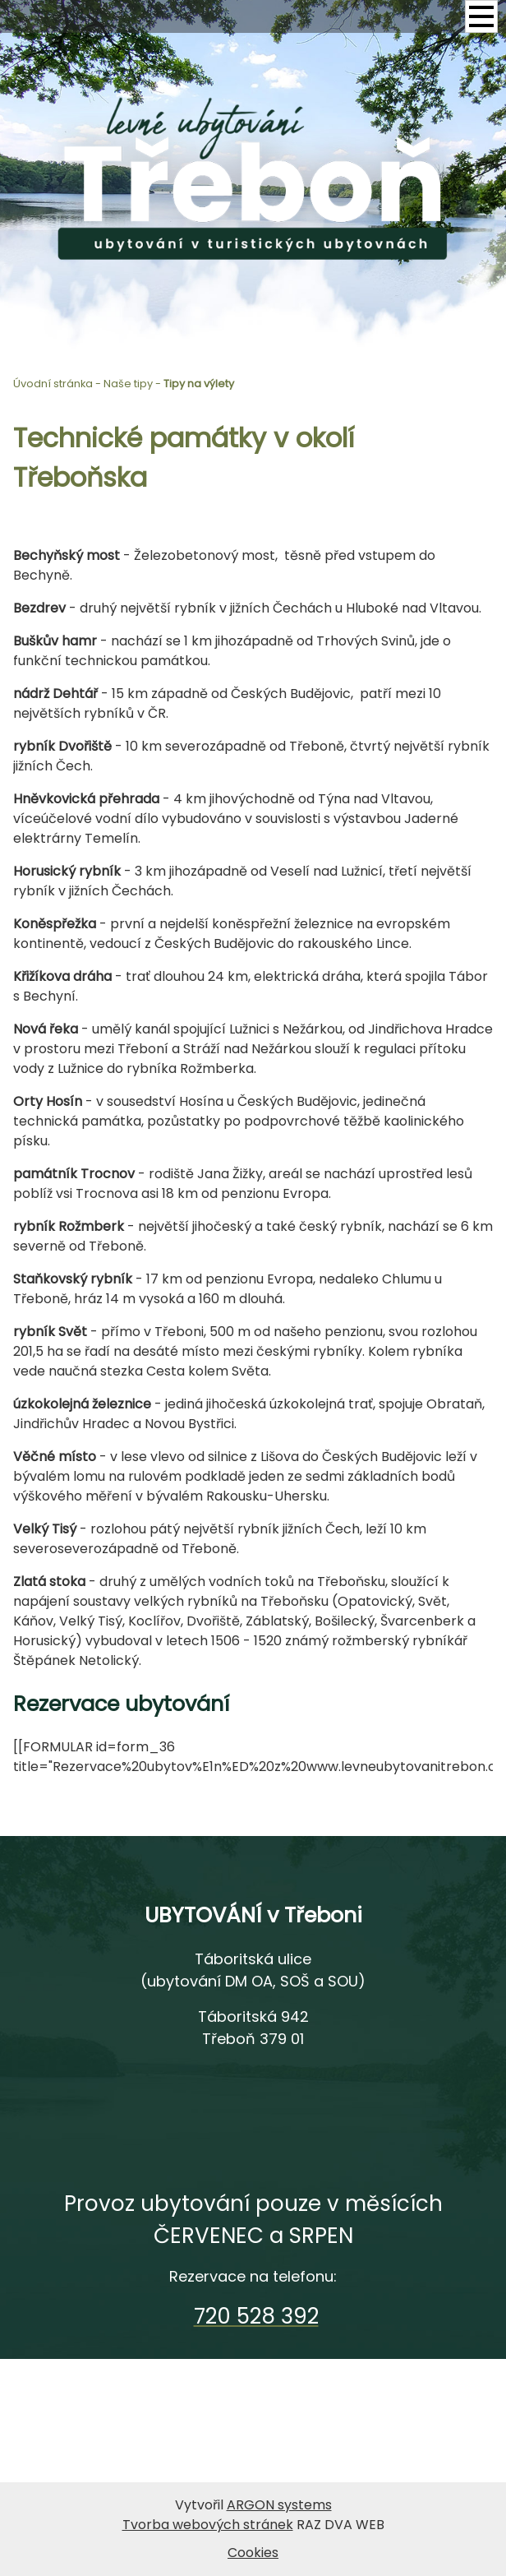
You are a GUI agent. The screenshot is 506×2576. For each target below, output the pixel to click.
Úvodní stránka (53, 384)
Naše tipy (128, 384)
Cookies (253, 2552)
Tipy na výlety (198, 384)
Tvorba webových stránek (207, 2524)
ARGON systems (279, 2504)
